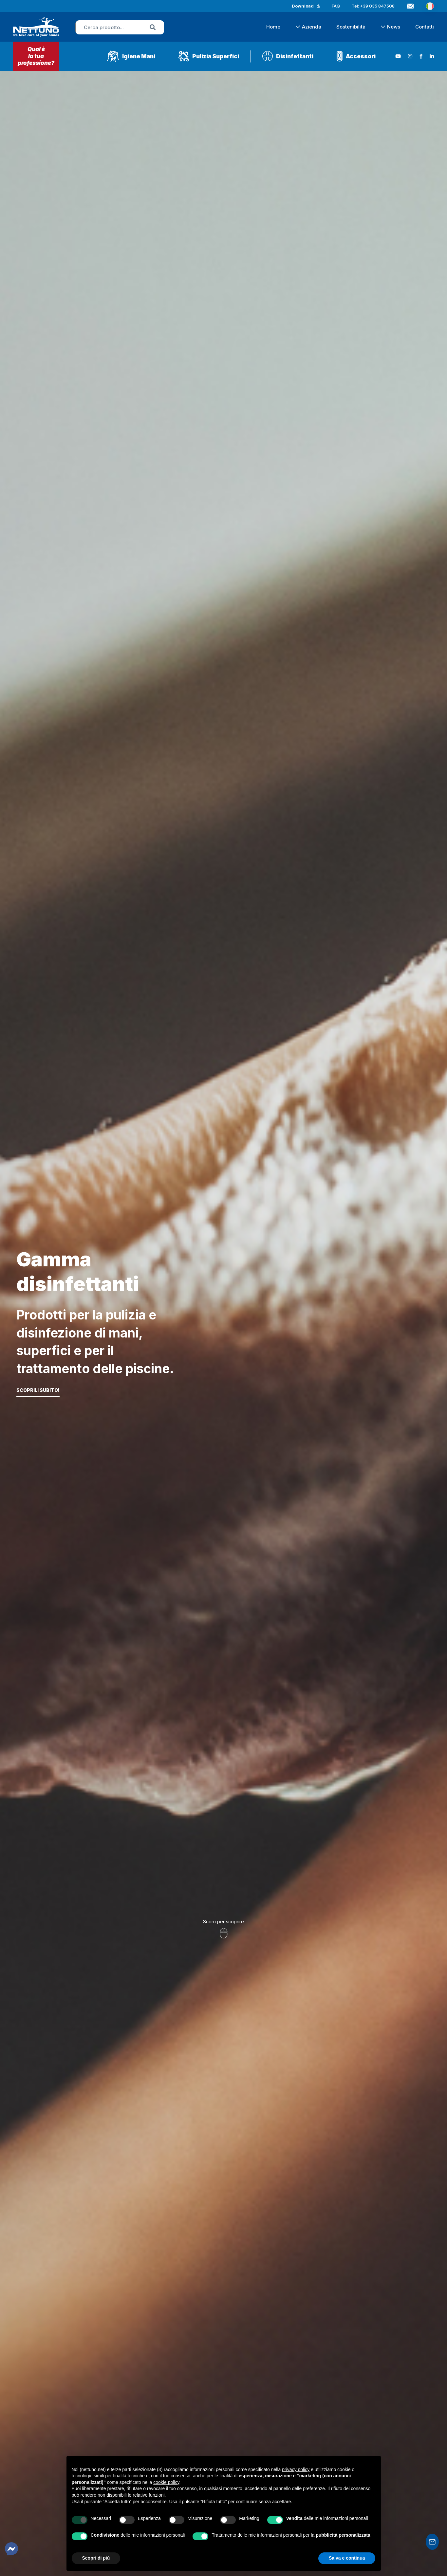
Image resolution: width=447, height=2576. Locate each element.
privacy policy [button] (295, 2469)
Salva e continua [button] (347, 2558)
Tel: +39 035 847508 (373, 6)
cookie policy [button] (166, 2482)
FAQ (336, 6)
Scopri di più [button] (96, 2558)
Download (303, 6)
